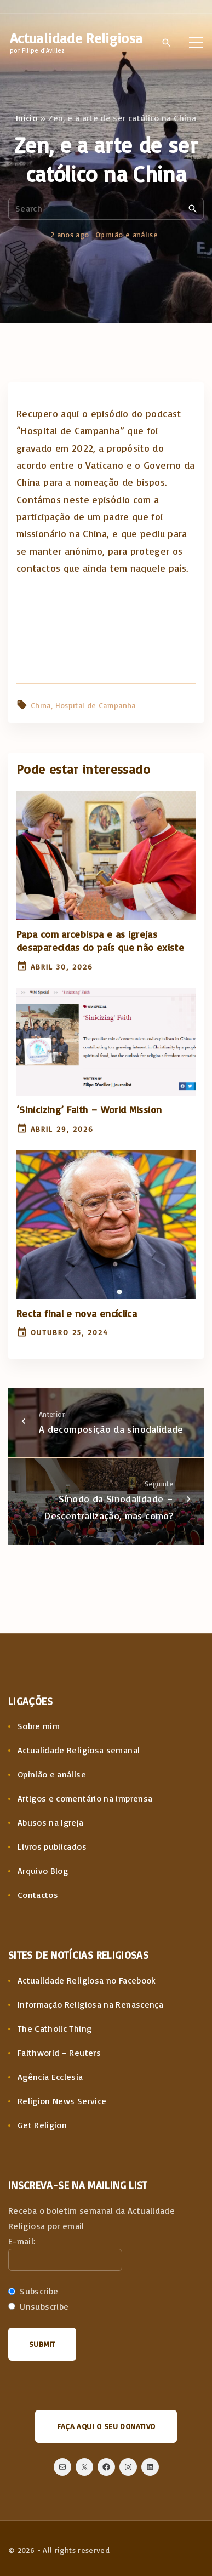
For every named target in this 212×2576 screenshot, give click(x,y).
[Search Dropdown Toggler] (167, 43)
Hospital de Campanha (95, 705)
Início (26, 117)
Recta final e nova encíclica (76, 1313)
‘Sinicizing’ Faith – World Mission (89, 1109)
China (41, 705)
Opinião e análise (126, 234)
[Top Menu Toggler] (196, 42)
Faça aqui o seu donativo (106, 2426)
